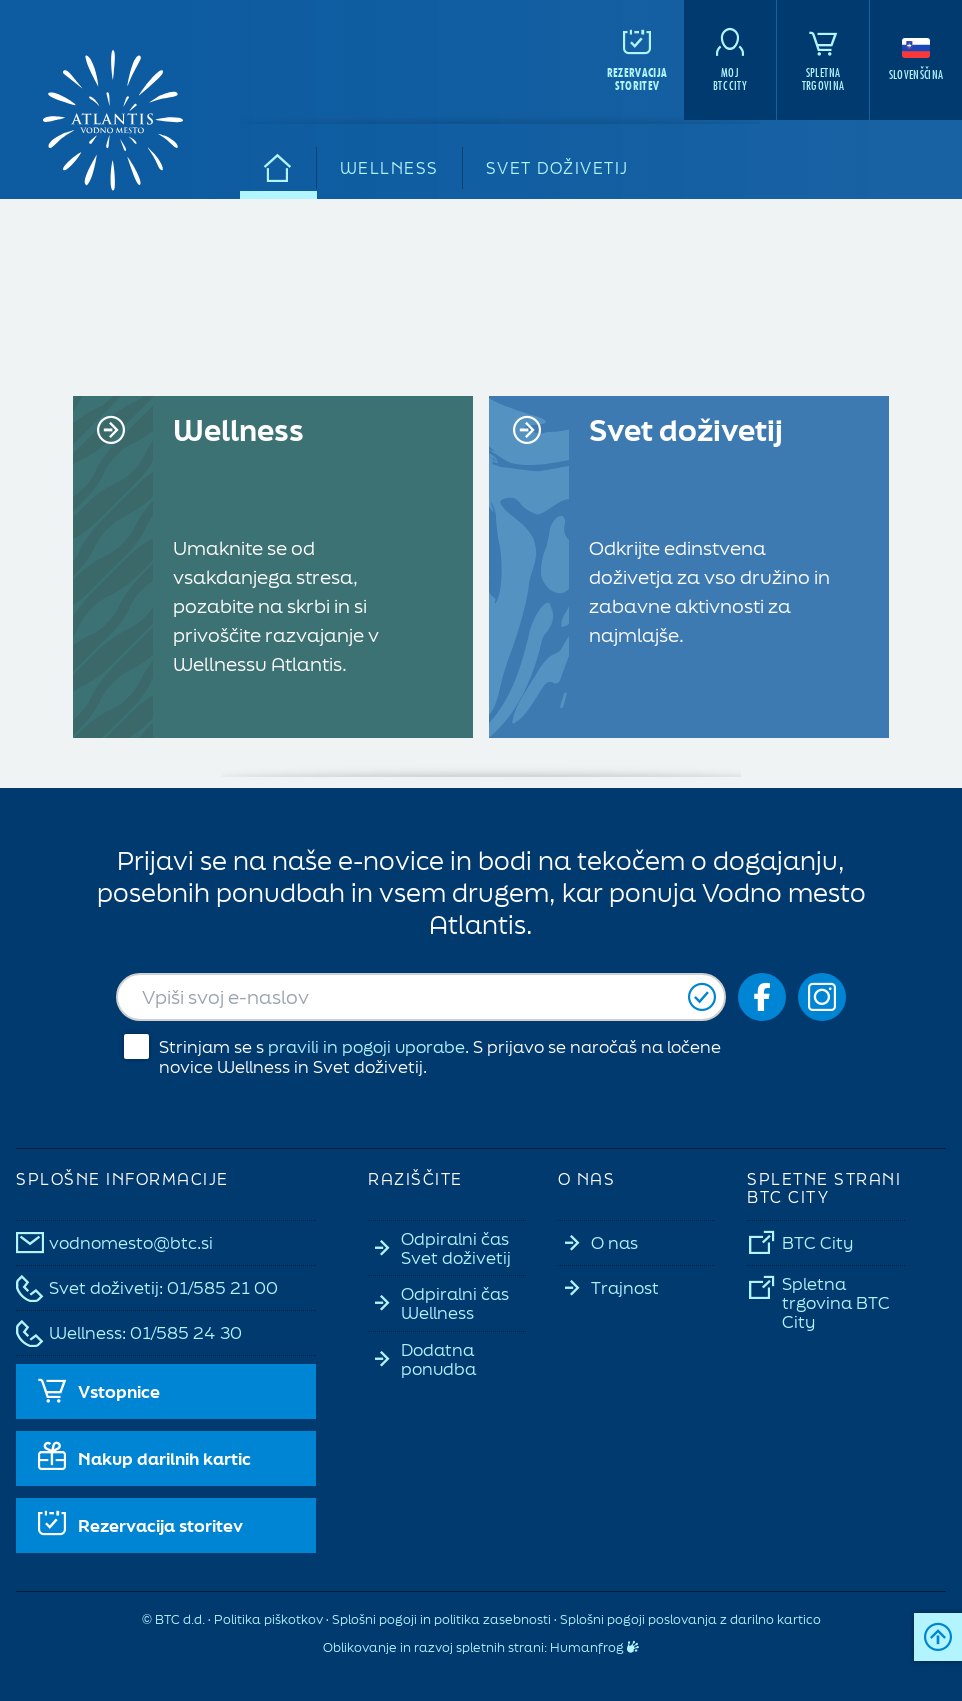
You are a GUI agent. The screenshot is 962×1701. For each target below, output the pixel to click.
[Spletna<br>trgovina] (823, 60)
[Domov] (278, 168)
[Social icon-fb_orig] (762, 997)
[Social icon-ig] (822, 997)
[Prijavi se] (702, 997)
